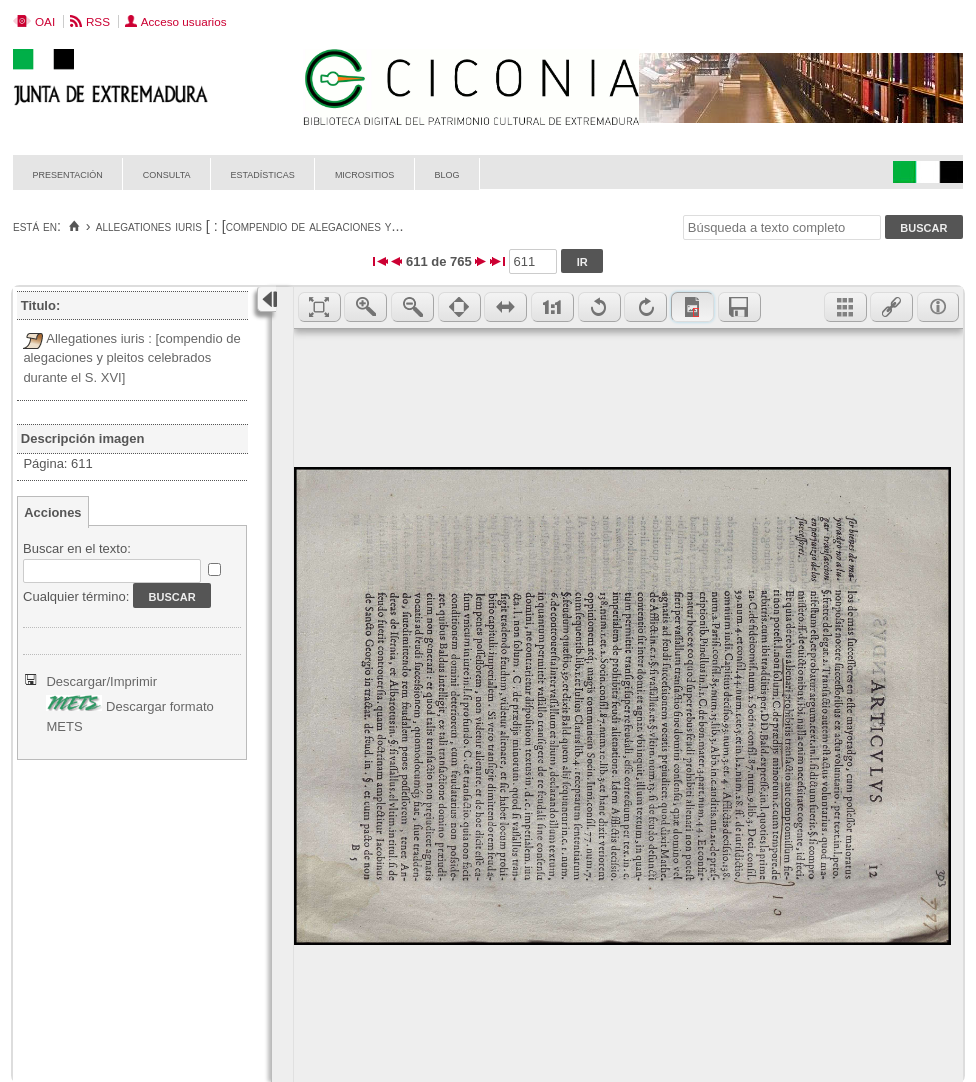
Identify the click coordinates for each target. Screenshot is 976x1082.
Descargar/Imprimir (101, 681)
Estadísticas (263, 173)
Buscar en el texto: (77, 548)
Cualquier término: (76, 596)
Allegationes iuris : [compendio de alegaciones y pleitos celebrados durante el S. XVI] (131, 358)
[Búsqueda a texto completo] (782, 227)
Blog (446, 173)
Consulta (167, 173)
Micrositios (365, 173)
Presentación (68, 173)
